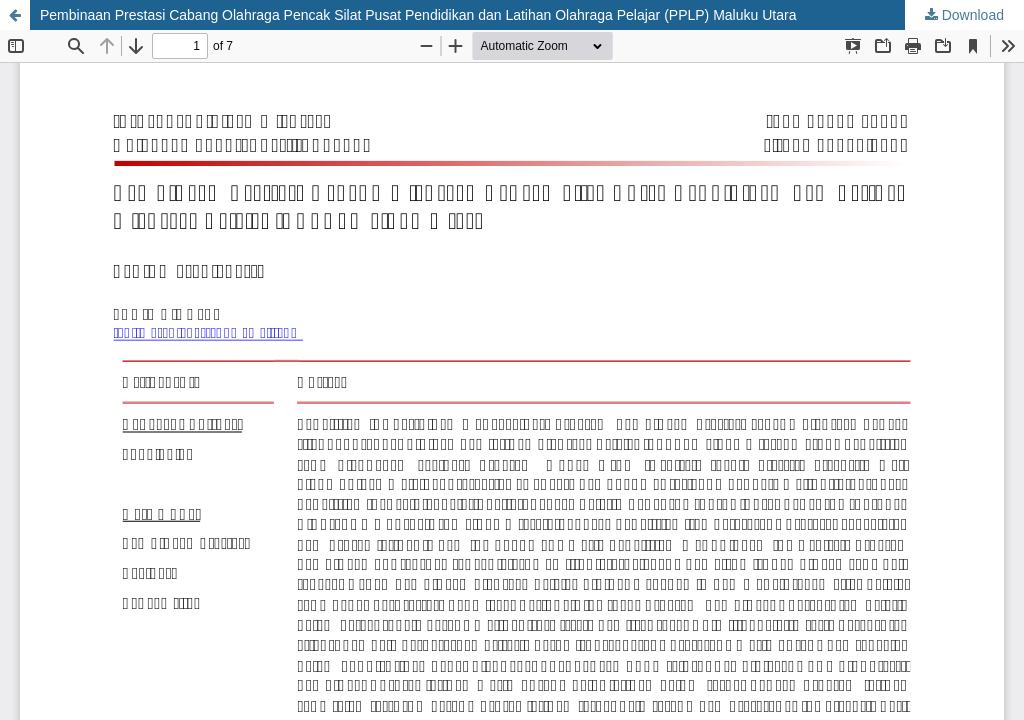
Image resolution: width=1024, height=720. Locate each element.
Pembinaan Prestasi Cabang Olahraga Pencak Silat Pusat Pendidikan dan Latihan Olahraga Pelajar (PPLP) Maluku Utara (418, 15)
